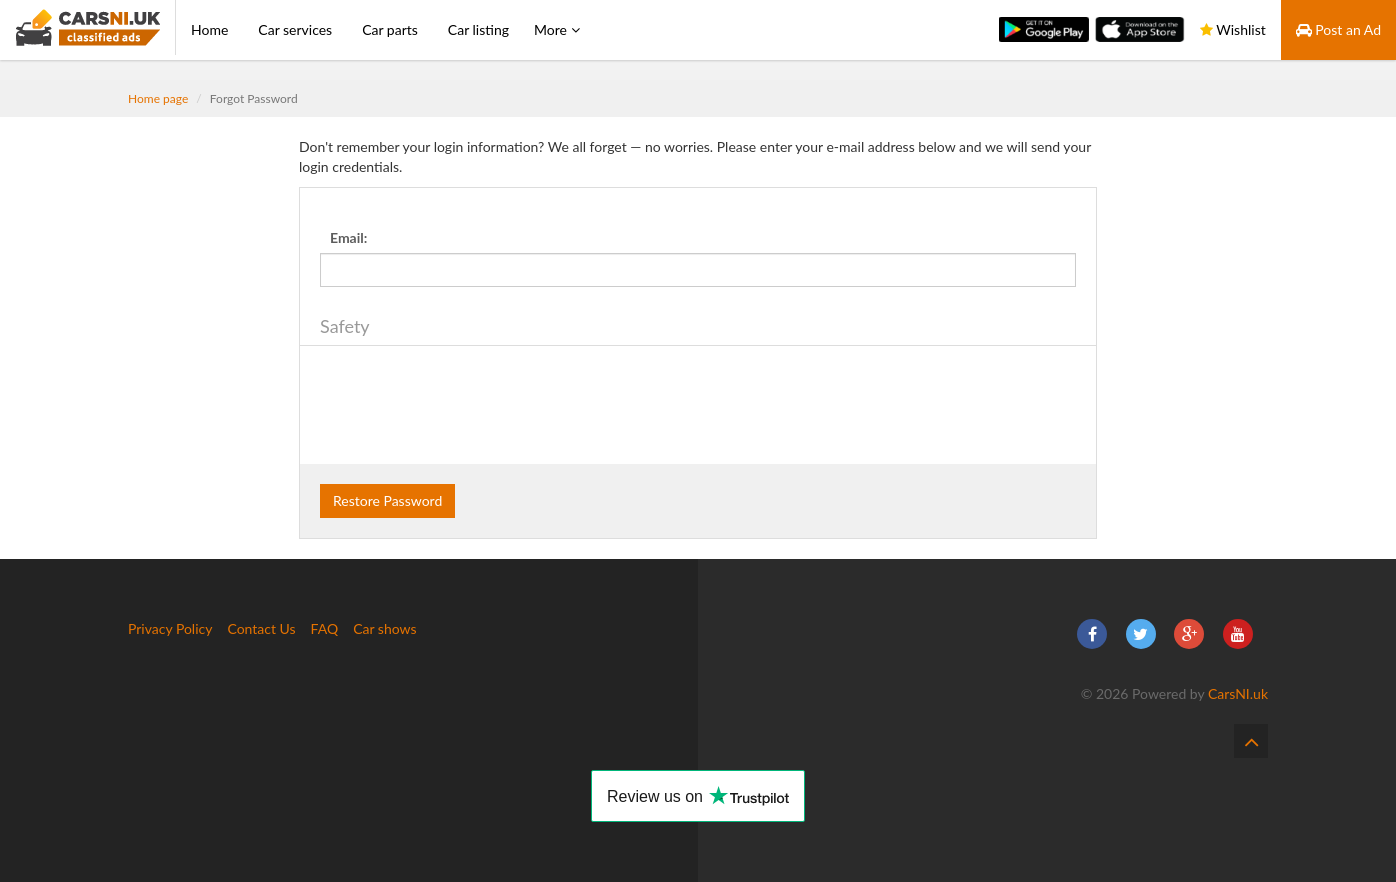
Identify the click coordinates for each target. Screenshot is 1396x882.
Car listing (478, 29)
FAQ (325, 628)
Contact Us (261, 628)
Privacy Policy (170, 628)
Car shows (384, 628)
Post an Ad (1338, 29)
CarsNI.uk (1238, 693)
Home (209, 29)
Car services (295, 29)
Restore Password (387, 500)
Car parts (390, 29)
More (557, 29)
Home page (158, 98)
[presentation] (472, 405)
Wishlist (1233, 29)
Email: (348, 237)
